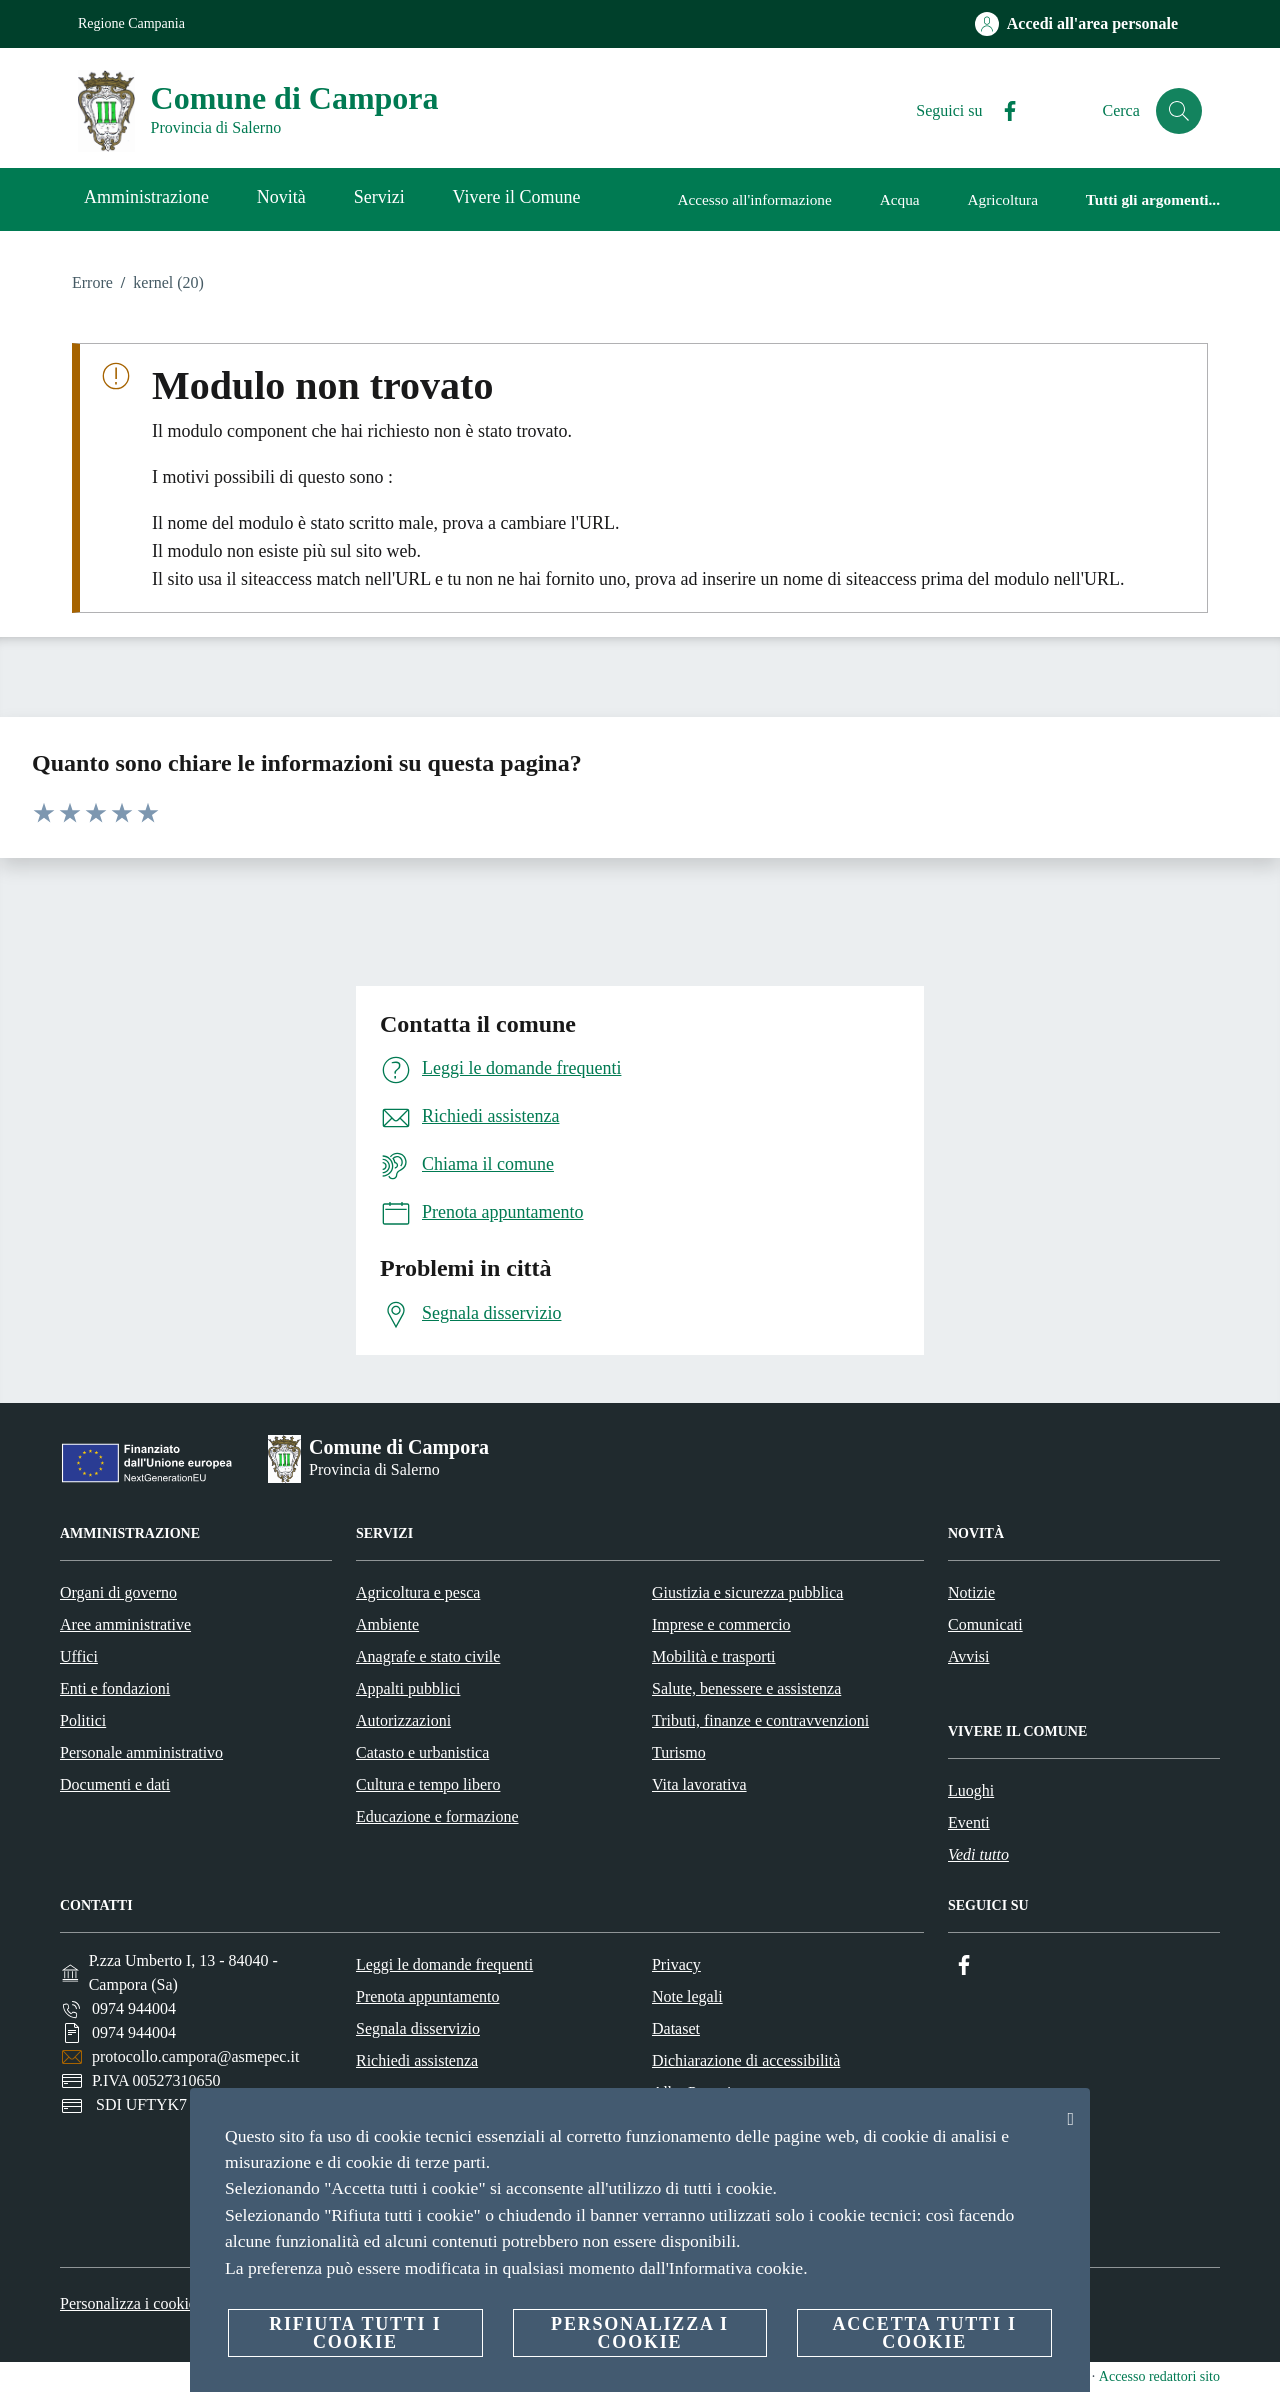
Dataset (676, 2028)
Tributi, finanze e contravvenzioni (760, 1720)
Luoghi (971, 1790)
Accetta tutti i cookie (924, 2333)
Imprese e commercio (721, 1624)
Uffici (79, 1656)
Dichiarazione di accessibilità (746, 2060)
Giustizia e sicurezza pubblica (747, 1592)
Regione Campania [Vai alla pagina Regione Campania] (131, 23)
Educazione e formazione (437, 1816)
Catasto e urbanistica (422, 1752)
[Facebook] (1001, 111)
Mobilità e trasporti (714, 1656)
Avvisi (968, 1656)
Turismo (679, 1752)
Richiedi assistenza (417, 2060)
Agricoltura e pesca (418, 1592)
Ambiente (387, 1624)
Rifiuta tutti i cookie (355, 2333)
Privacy (676, 1964)
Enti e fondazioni (115, 1688)
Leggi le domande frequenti (444, 1964)
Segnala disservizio (418, 2028)
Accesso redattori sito (1159, 2376)
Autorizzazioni (403, 1720)
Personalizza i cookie (128, 2303)
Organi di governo (118, 1592)
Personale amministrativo (141, 1752)
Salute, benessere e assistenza (746, 1688)
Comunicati (985, 1624)
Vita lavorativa (699, 1784)
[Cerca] (1178, 111)
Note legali (687, 1996)
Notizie (971, 1592)
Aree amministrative (125, 1624)
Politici (83, 1720)
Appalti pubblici (408, 1688)
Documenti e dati (115, 1784)
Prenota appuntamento (428, 1996)
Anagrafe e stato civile (428, 1656)
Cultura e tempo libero (428, 1784)
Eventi (969, 1822)
